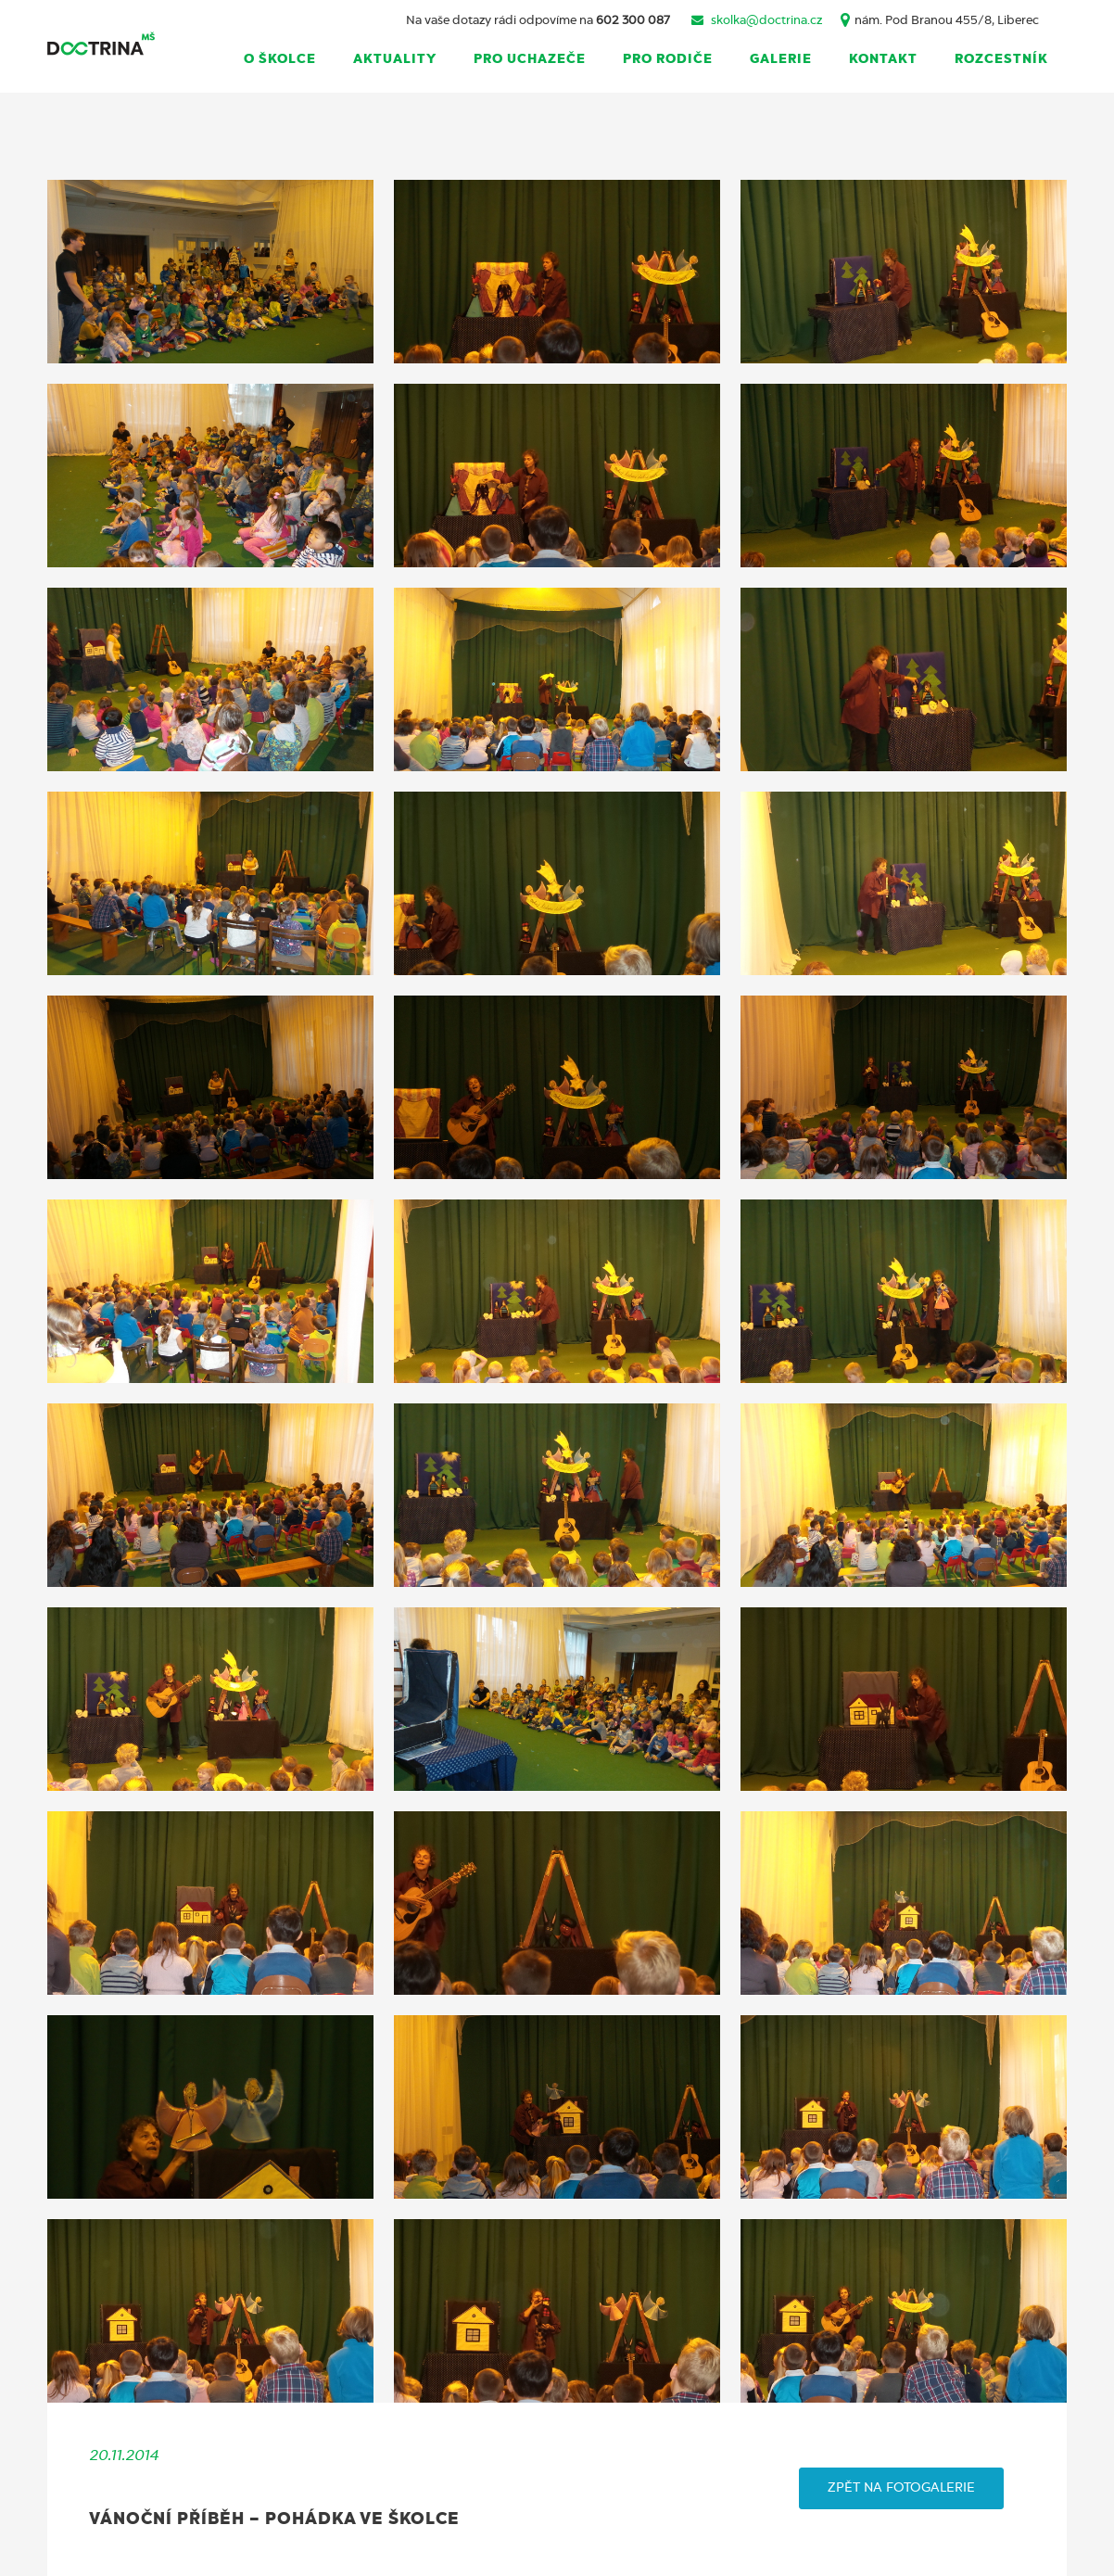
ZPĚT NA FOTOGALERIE (901, 2487)
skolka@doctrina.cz (766, 21)
